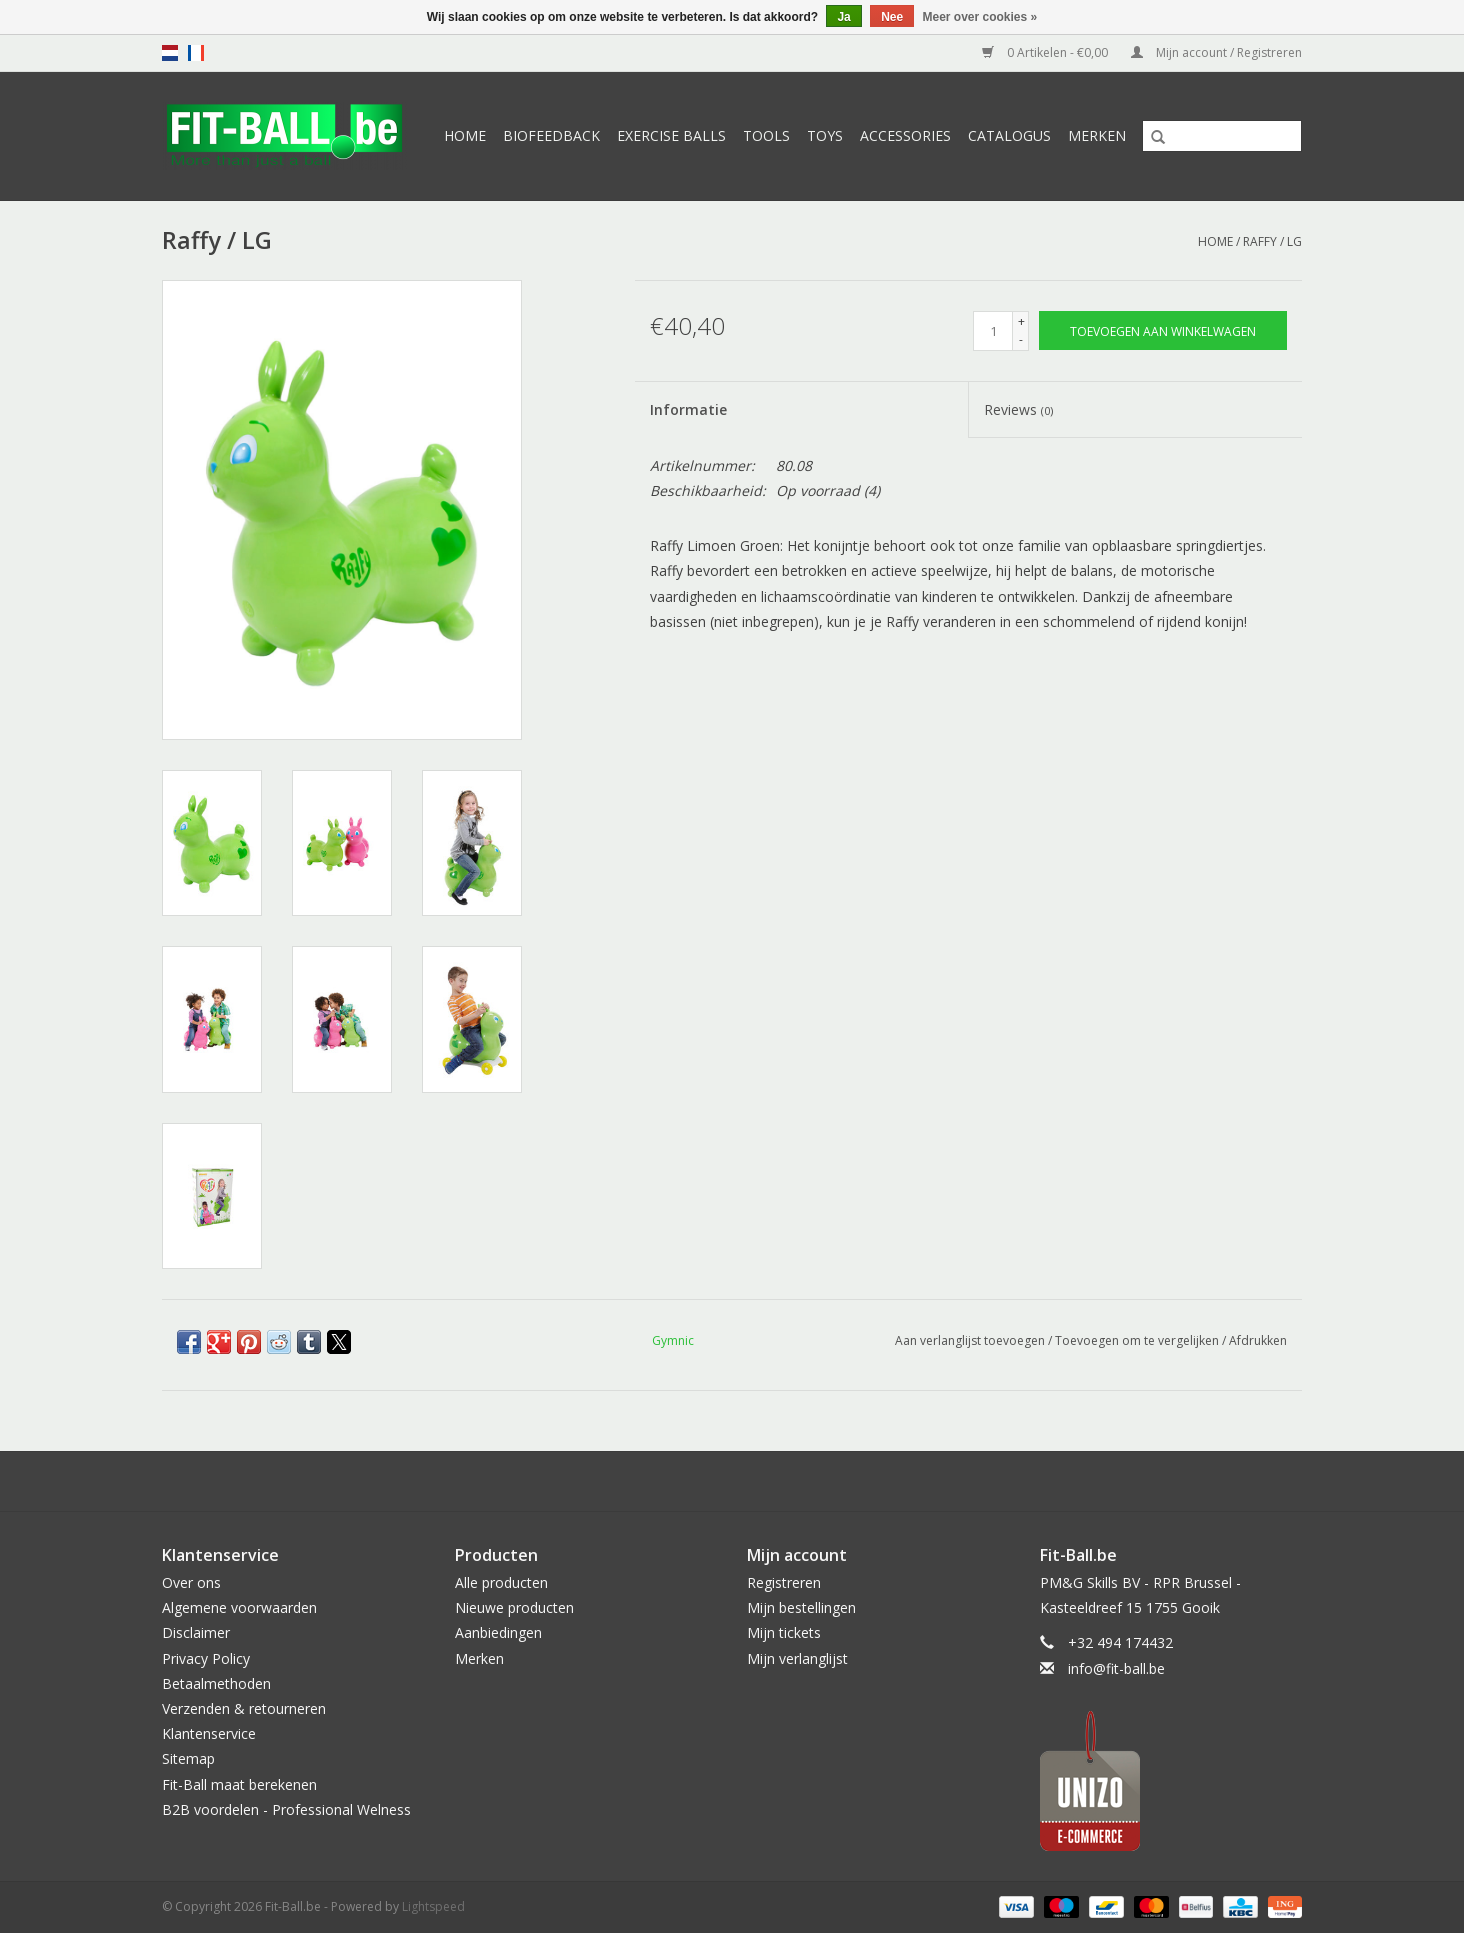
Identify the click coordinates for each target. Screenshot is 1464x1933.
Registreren (784, 1582)
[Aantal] (993, 331)
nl (170, 53)
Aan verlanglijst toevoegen (971, 1340)
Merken (1097, 135)
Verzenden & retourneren (244, 1708)
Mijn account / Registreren (1216, 52)
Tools (766, 135)
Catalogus (1009, 135)
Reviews (1018, 409)
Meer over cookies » (980, 17)
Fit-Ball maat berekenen (239, 1784)
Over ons (191, 1582)
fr (196, 53)
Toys (825, 135)
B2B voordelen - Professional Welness (286, 1809)
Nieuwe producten (514, 1607)
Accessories (905, 135)
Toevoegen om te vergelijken (1138, 1340)
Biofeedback (551, 135)
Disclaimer (196, 1632)
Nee (892, 17)
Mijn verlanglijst (797, 1658)
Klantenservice (209, 1733)
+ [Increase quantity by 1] (1021, 321)
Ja (843, 17)
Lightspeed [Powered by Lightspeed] (433, 1906)
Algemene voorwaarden (239, 1607)
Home (465, 135)
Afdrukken (1258, 1340)
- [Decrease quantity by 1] (1021, 339)
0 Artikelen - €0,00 (1046, 52)
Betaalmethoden (216, 1683)
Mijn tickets (784, 1632)
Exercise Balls (671, 135)
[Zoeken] (1222, 136)
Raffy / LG (1272, 241)
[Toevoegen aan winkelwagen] (1163, 330)
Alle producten (501, 1582)
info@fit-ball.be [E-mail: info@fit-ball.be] (1116, 1668)
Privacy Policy (206, 1658)
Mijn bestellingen (801, 1607)
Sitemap (188, 1758)
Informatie (688, 409)
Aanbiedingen (498, 1632)
